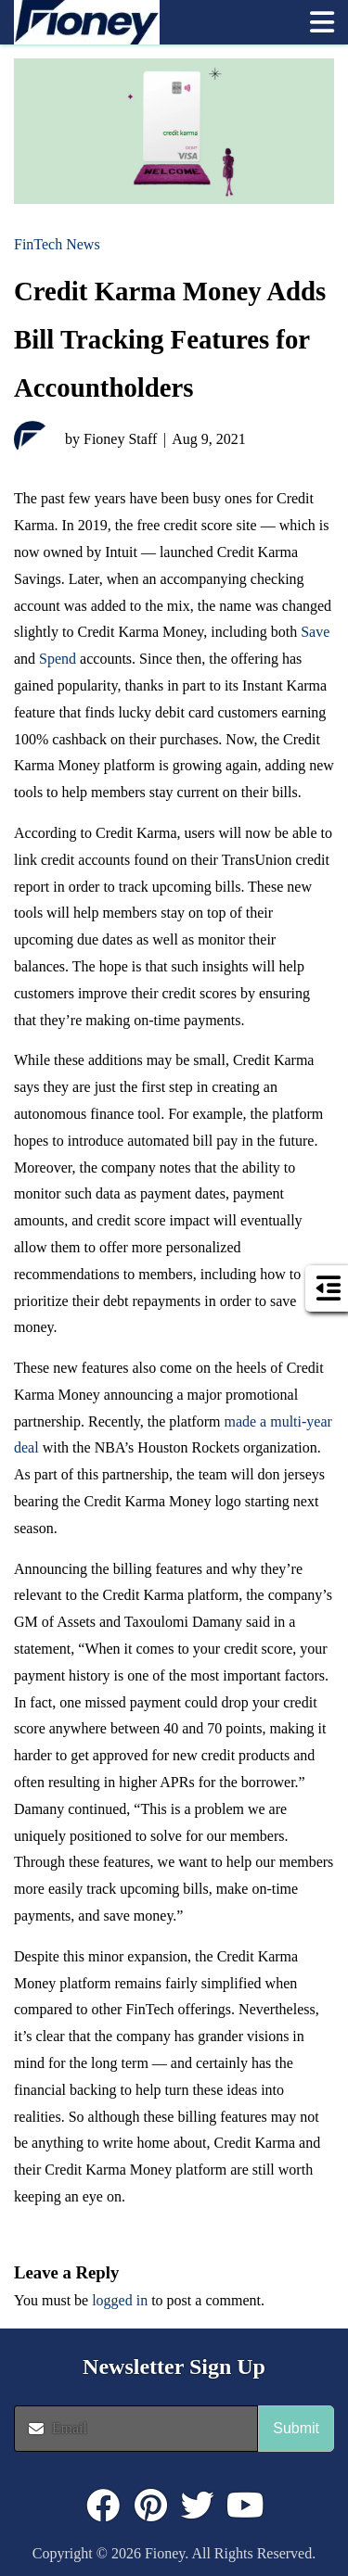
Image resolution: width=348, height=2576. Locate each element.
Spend (57, 658)
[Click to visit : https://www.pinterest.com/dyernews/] (150, 2505)
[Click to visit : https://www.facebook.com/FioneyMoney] (103, 2505)
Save (315, 632)
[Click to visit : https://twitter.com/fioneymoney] (197, 2505)
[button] (322, 22)
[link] (152, 22)
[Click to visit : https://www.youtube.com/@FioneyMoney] (245, 2505)
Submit (296, 2428)
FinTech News (57, 244)
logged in (120, 2300)
